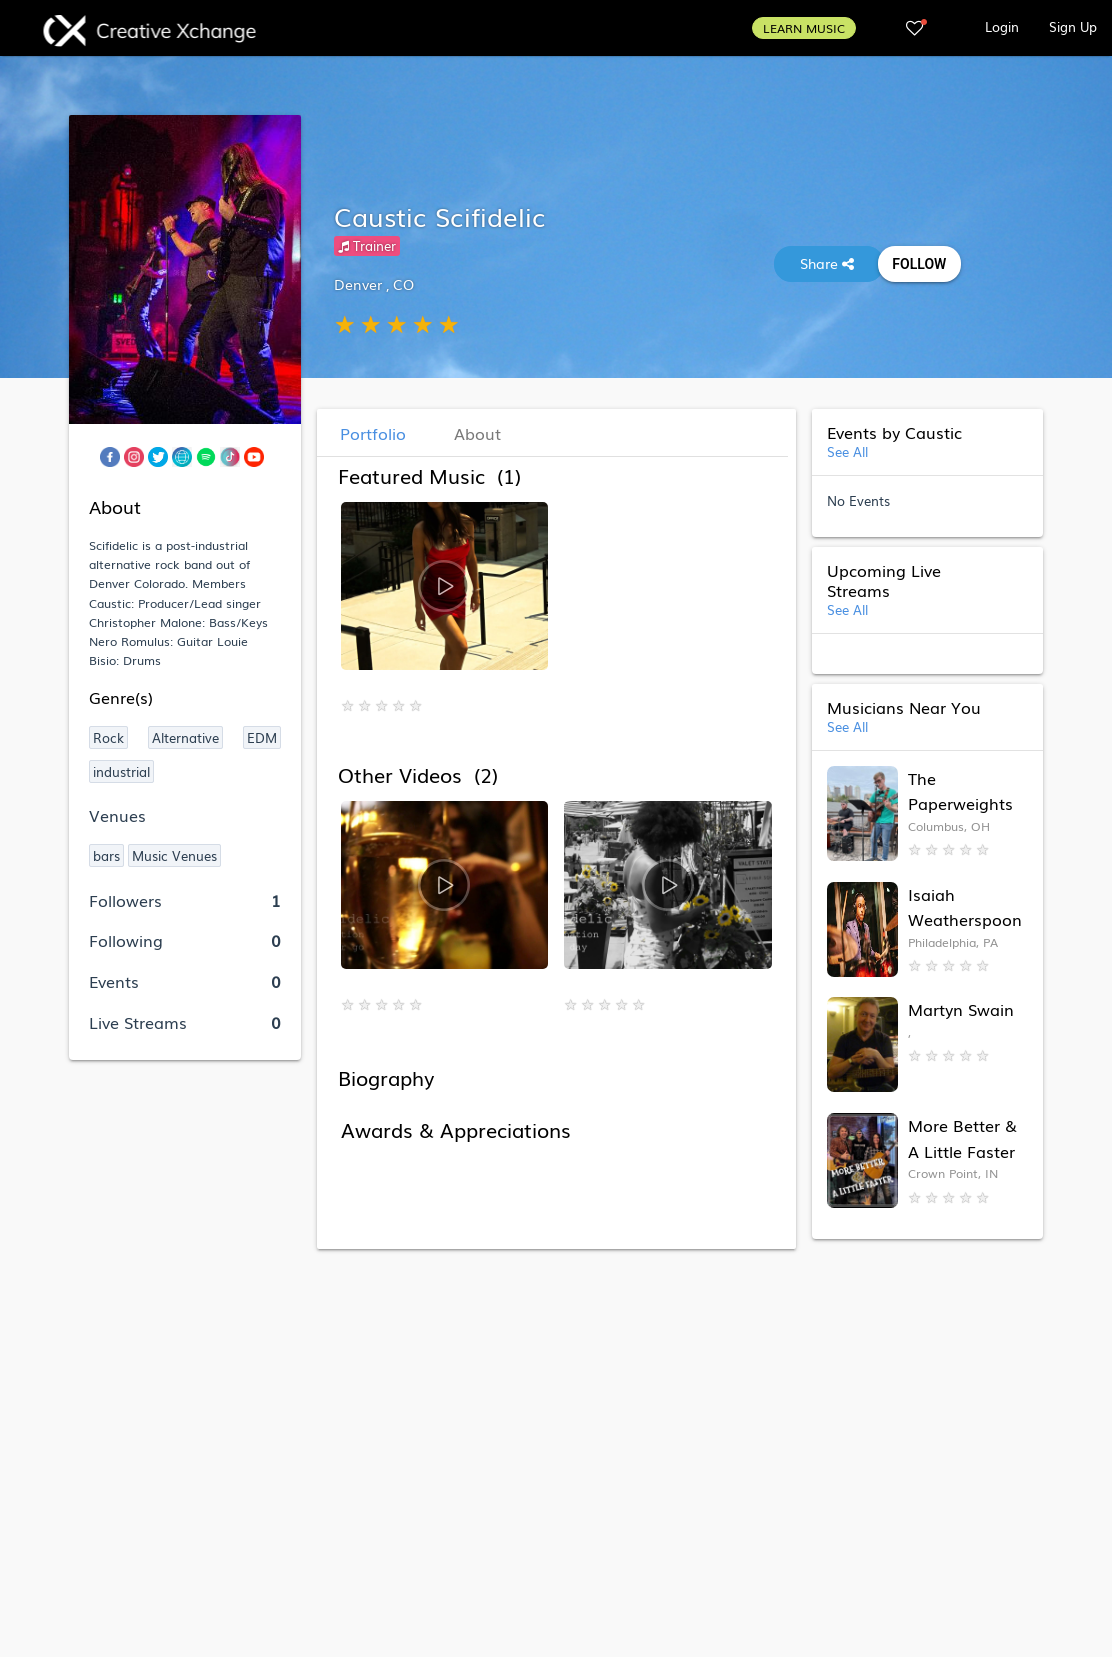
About (477, 433)
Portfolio (373, 433)
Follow (919, 264)
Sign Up (1073, 26)
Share (829, 263)
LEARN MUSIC (804, 28)
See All (847, 451)
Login (1002, 26)
